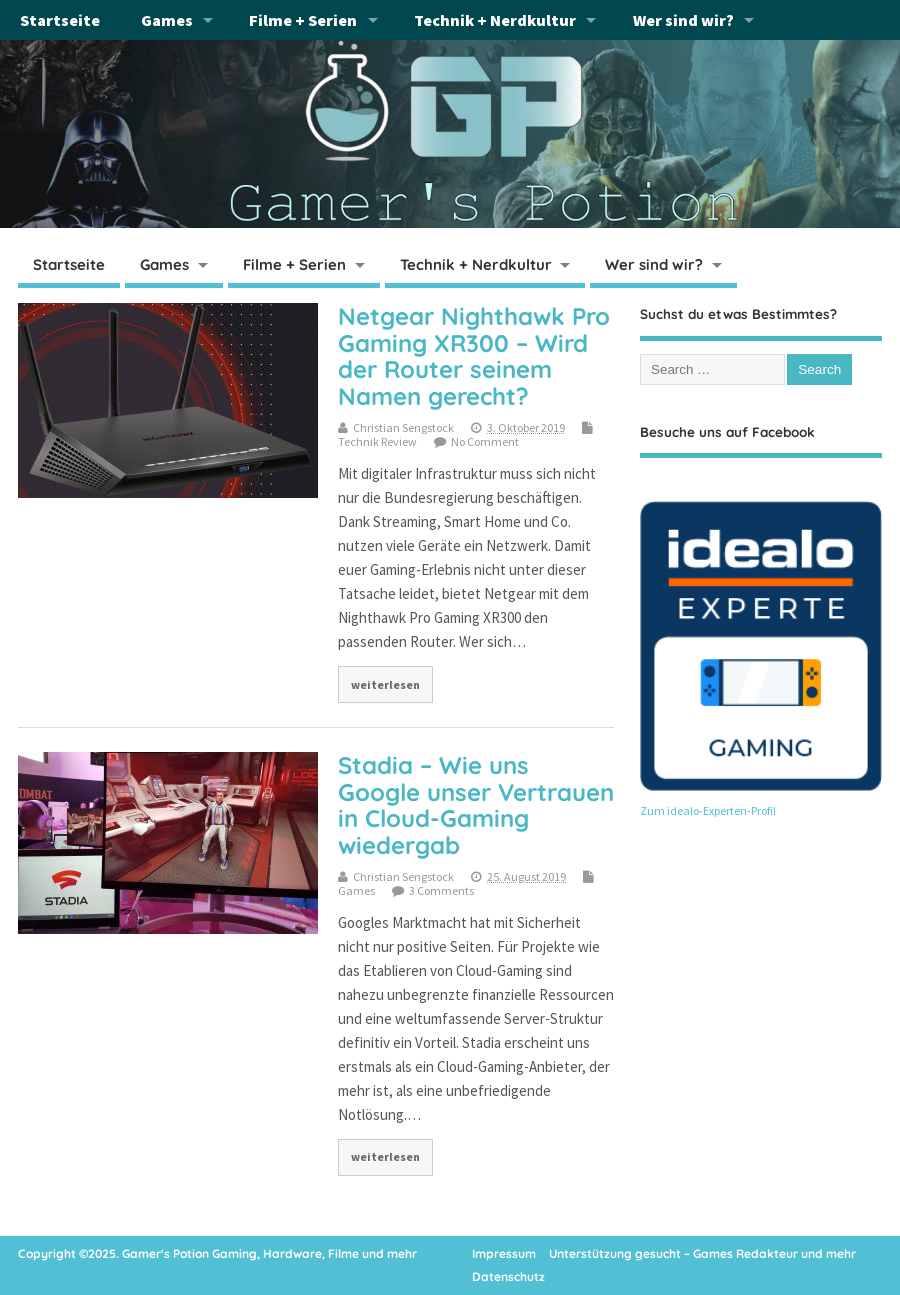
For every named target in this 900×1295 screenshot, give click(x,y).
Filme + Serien (303, 20)
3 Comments (441, 890)
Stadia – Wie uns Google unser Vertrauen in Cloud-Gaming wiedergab (476, 804)
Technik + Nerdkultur (495, 20)
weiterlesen (385, 684)
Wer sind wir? (683, 20)
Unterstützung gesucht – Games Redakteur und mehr (702, 1253)
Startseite (60, 20)
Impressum (504, 1253)
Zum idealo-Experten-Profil (708, 810)
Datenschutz (508, 1276)
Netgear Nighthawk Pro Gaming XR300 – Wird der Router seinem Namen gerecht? (474, 355)
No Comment (485, 441)
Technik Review (377, 441)
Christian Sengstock (403, 427)
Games (167, 20)
